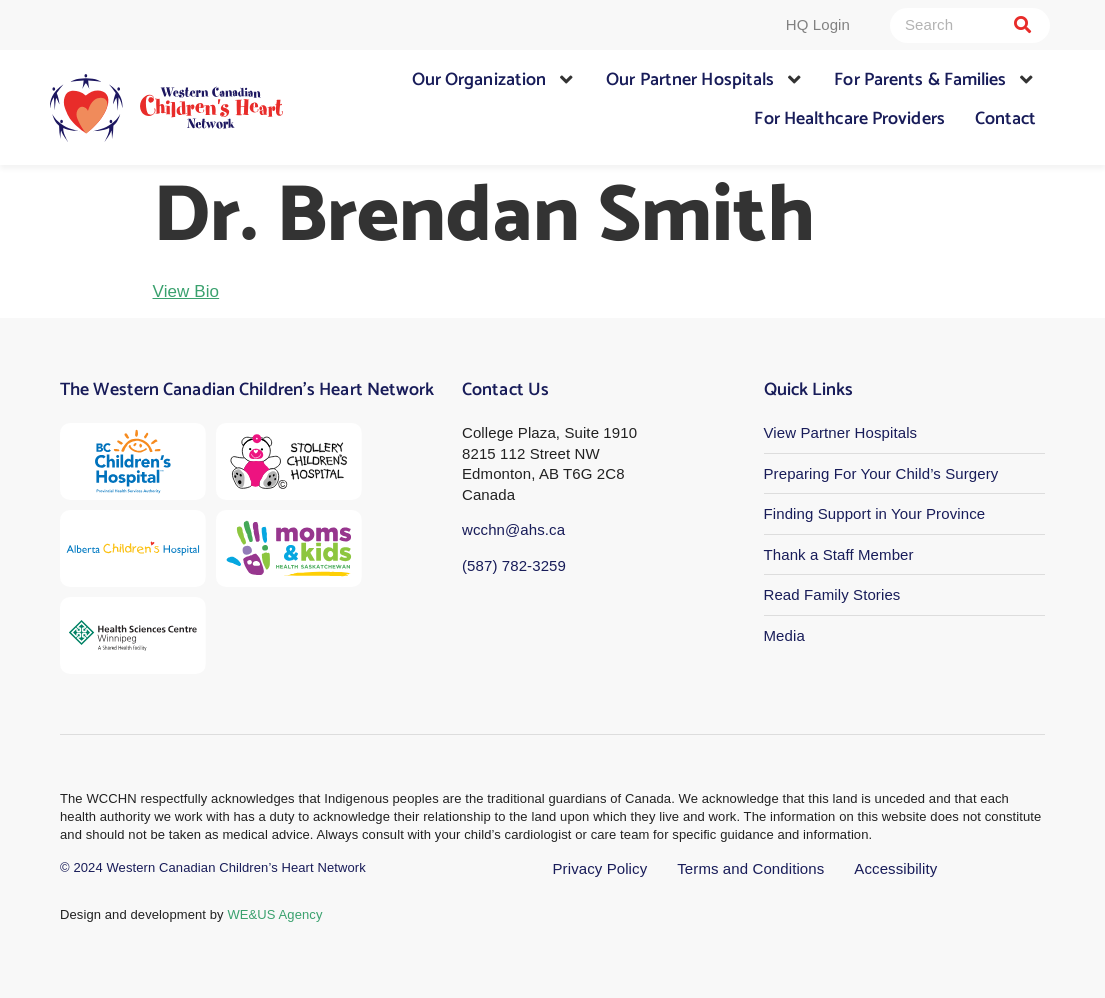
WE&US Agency (274, 914)
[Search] (1022, 25)
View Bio (186, 291)
